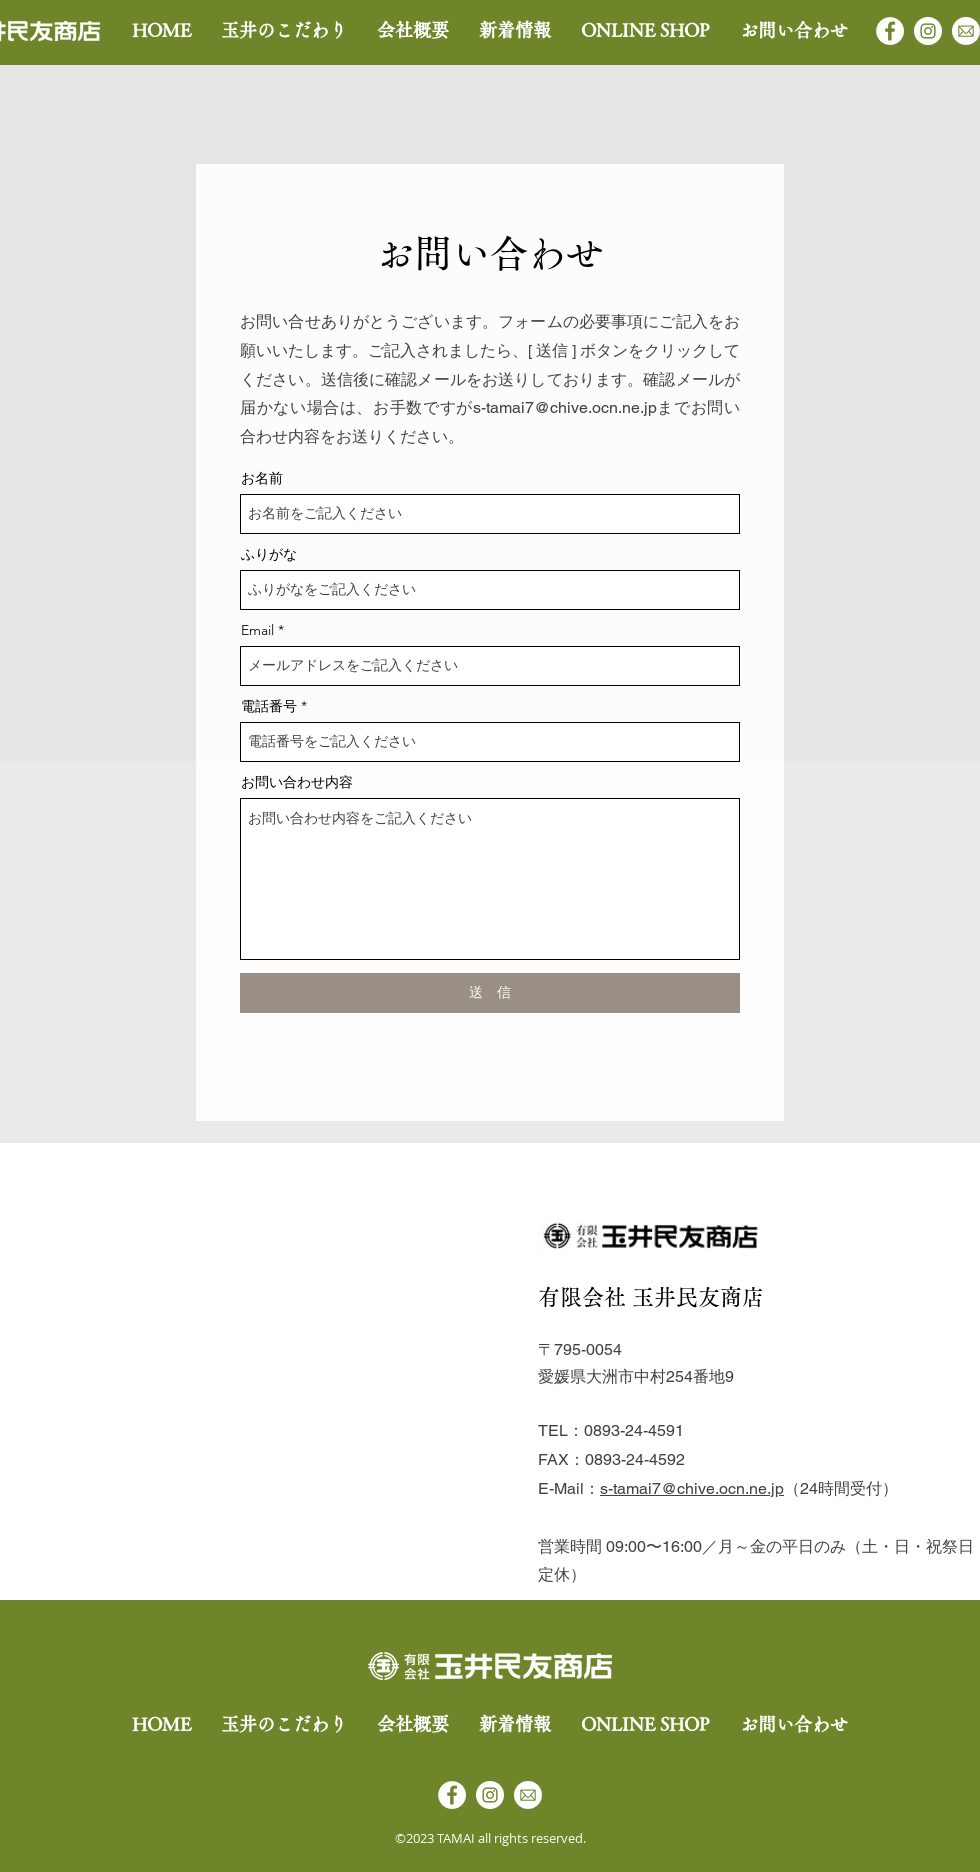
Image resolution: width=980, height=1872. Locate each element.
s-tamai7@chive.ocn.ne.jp (565, 407)
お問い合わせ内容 (297, 782)
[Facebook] (890, 31)
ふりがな (269, 554)
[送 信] (490, 993)
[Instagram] (928, 31)
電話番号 (269, 706)
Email (257, 630)
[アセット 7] (966, 31)
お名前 (262, 478)
